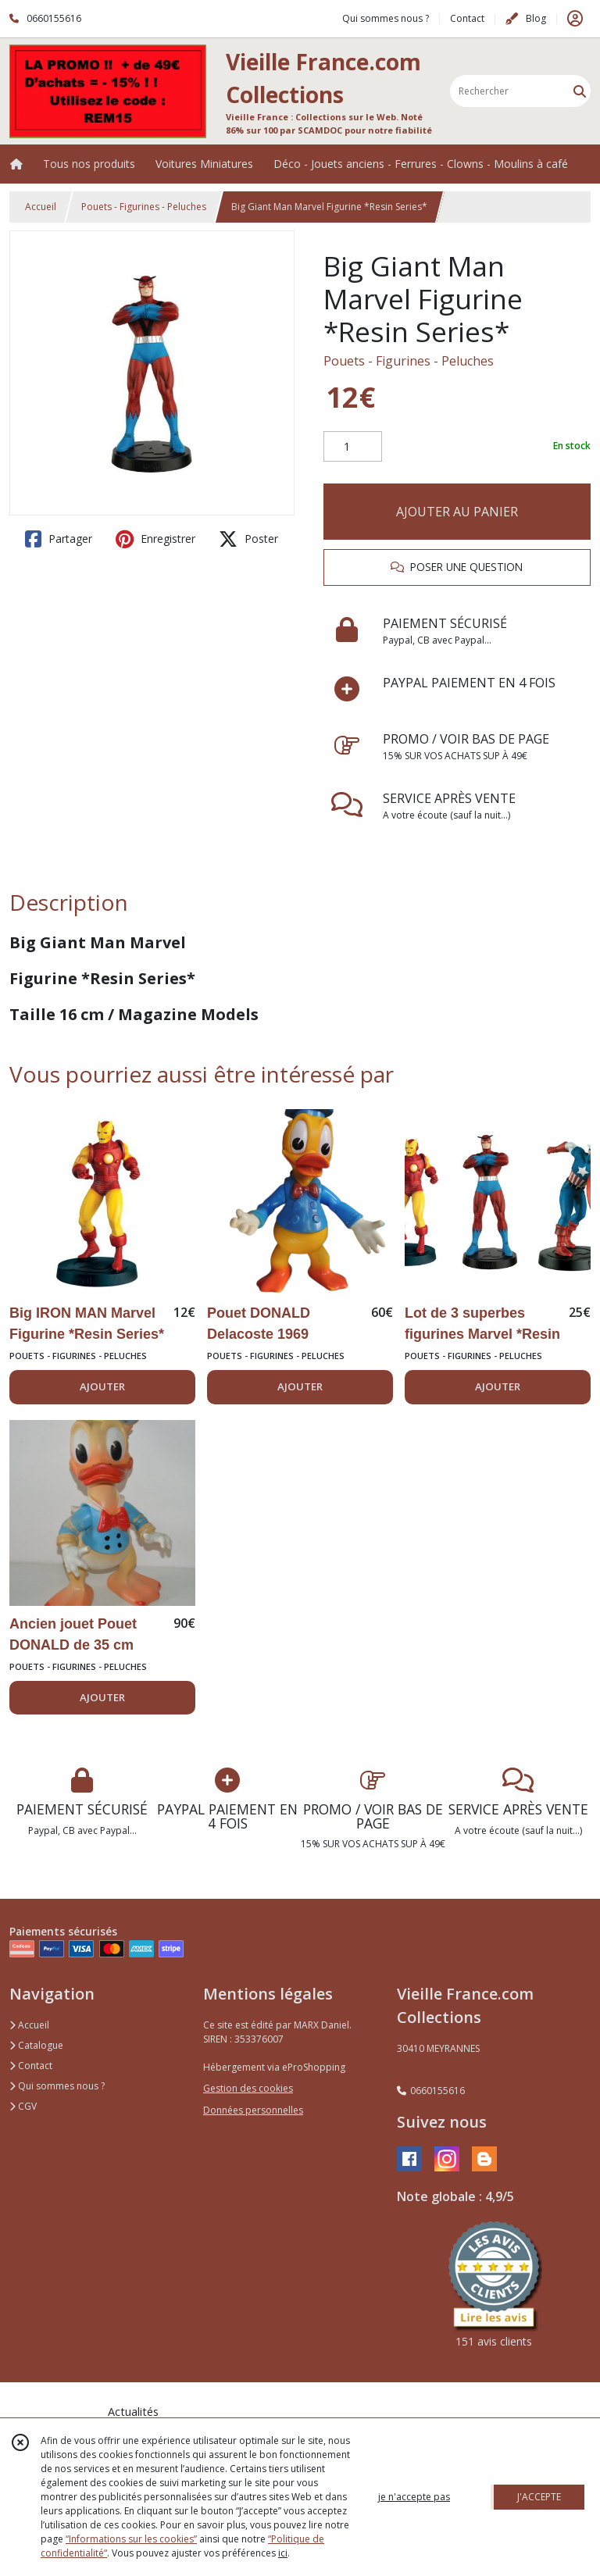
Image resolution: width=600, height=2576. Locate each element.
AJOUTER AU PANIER (457, 511)
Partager (58, 539)
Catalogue (36, 2045)
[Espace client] (575, 19)
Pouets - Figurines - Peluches (143, 206)
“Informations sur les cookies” (131, 2539)
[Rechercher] (580, 91)
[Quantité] (352, 446)
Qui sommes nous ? (57, 2086)
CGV (23, 2106)
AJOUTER (102, 1386)
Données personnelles (253, 2110)
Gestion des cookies (248, 2088)
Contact (467, 18)
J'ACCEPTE (539, 2496)
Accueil (40, 206)
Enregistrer (155, 539)
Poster (248, 539)
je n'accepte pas (414, 2496)
